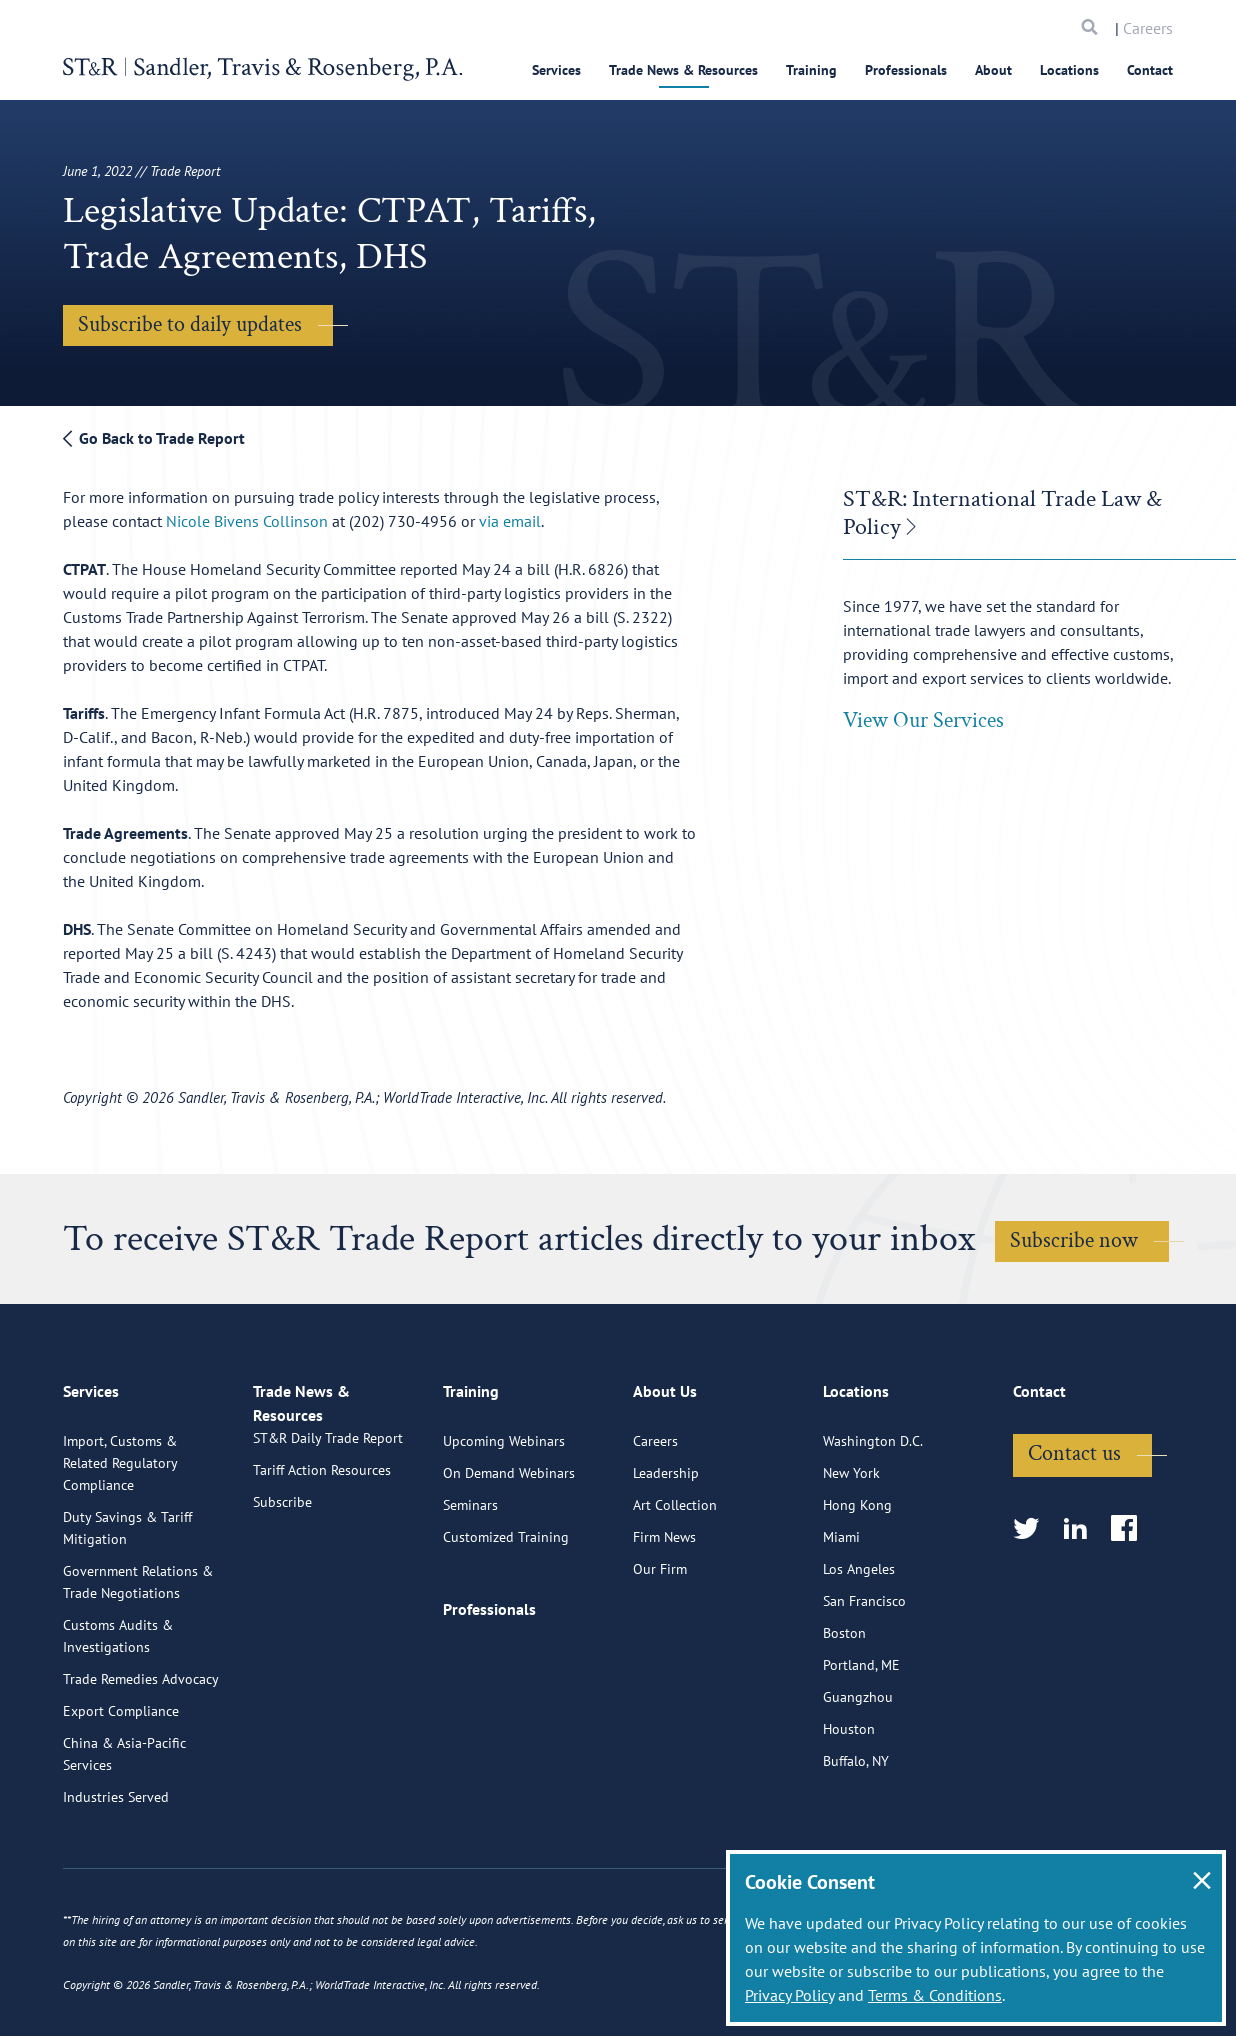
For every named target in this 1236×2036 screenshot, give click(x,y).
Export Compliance (121, 1792)
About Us (665, 1481)
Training (811, 70)
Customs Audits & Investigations (118, 1717)
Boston (844, 1714)
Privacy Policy (789, 1995)
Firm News (664, 1618)
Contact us (1074, 1534)
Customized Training (506, 1618)
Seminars (470, 1586)
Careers (1148, 28)
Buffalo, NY (856, 1842)
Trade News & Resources (683, 70)
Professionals (906, 70)
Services (556, 70)
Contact (1150, 70)
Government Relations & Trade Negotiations (138, 1663)
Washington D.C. (873, 1522)
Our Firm (660, 1650)
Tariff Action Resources (322, 1574)
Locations (1069, 70)
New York (851, 1554)
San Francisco (864, 1682)
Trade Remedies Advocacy (141, 1760)
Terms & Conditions (935, 1995)
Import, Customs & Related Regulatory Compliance (120, 1544)
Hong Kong (857, 1586)
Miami (841, 1618)
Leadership (666, 1554)
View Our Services (923, 720)
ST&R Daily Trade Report (328, 1542)
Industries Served (116, 1878)
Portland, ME (861, 1746)
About (993, 70)
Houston (849, 1810)
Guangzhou (858, 1778)
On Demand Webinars (509, 1554)
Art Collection (675, 1586)
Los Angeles (859, 1650)
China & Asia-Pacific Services (124, 1835)
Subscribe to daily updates (190, 324)
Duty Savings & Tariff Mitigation (127, 1609)
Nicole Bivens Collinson (249, 521)
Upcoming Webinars (504, 1522)
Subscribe (282, 1606)
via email (510, 521)
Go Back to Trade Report (154, 438)
